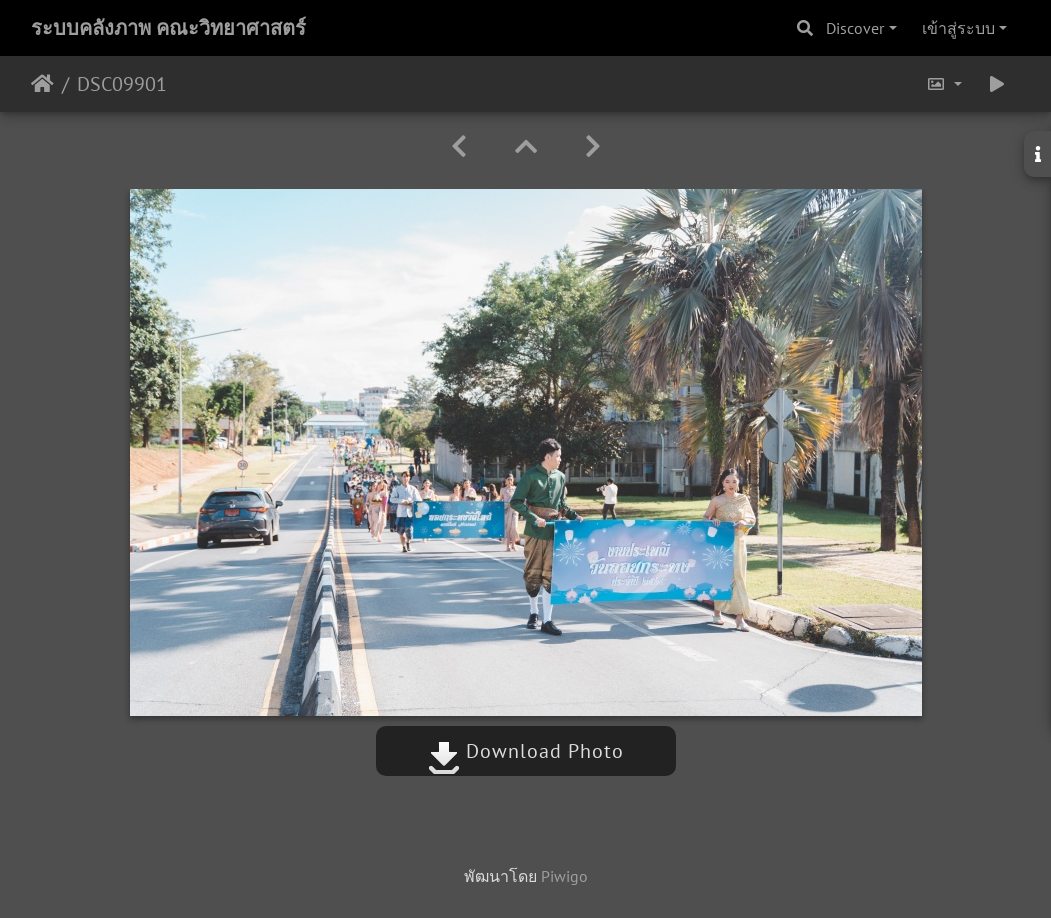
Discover (855, 28)
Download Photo (526, 751)
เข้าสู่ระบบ (958, 28)
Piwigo (564, 876)
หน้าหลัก (42, 84)
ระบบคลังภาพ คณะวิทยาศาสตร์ (168, 28)
